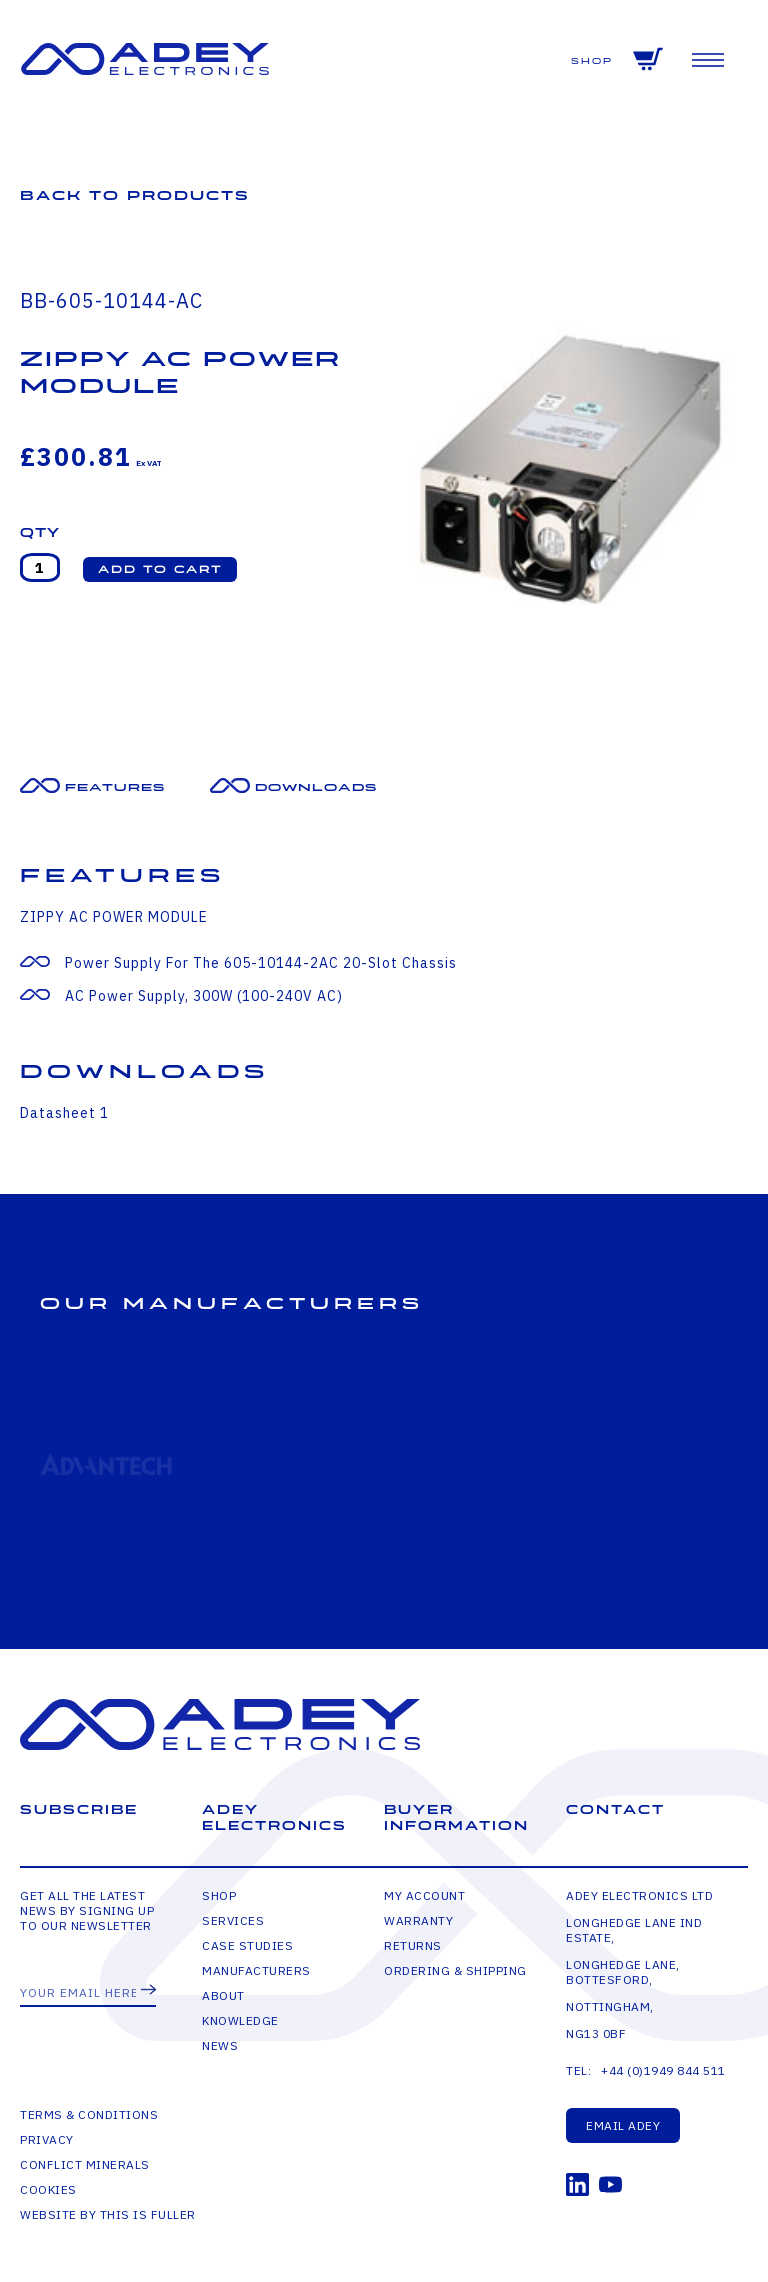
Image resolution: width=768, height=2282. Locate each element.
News (220, 2045)
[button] (160, 569)
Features (115, 787)
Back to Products (135, 195)
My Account (424, 1895)
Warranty (418, 1920)
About (223, 1995)
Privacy (47, 2139)
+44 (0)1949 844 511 (663, 2070)
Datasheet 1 (64, 1113)
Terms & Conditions (89, 2114)
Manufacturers (256, 1970)
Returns (413, 1945)
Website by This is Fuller (108, 2214)
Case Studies (247, 1945)
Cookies (48, 2189)
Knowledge (240, 2020)
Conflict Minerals (85, 2164)
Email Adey (623, 2125)
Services (233, 1920)
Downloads (316, 787)
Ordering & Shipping (455, 1970)
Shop (592, 61)
